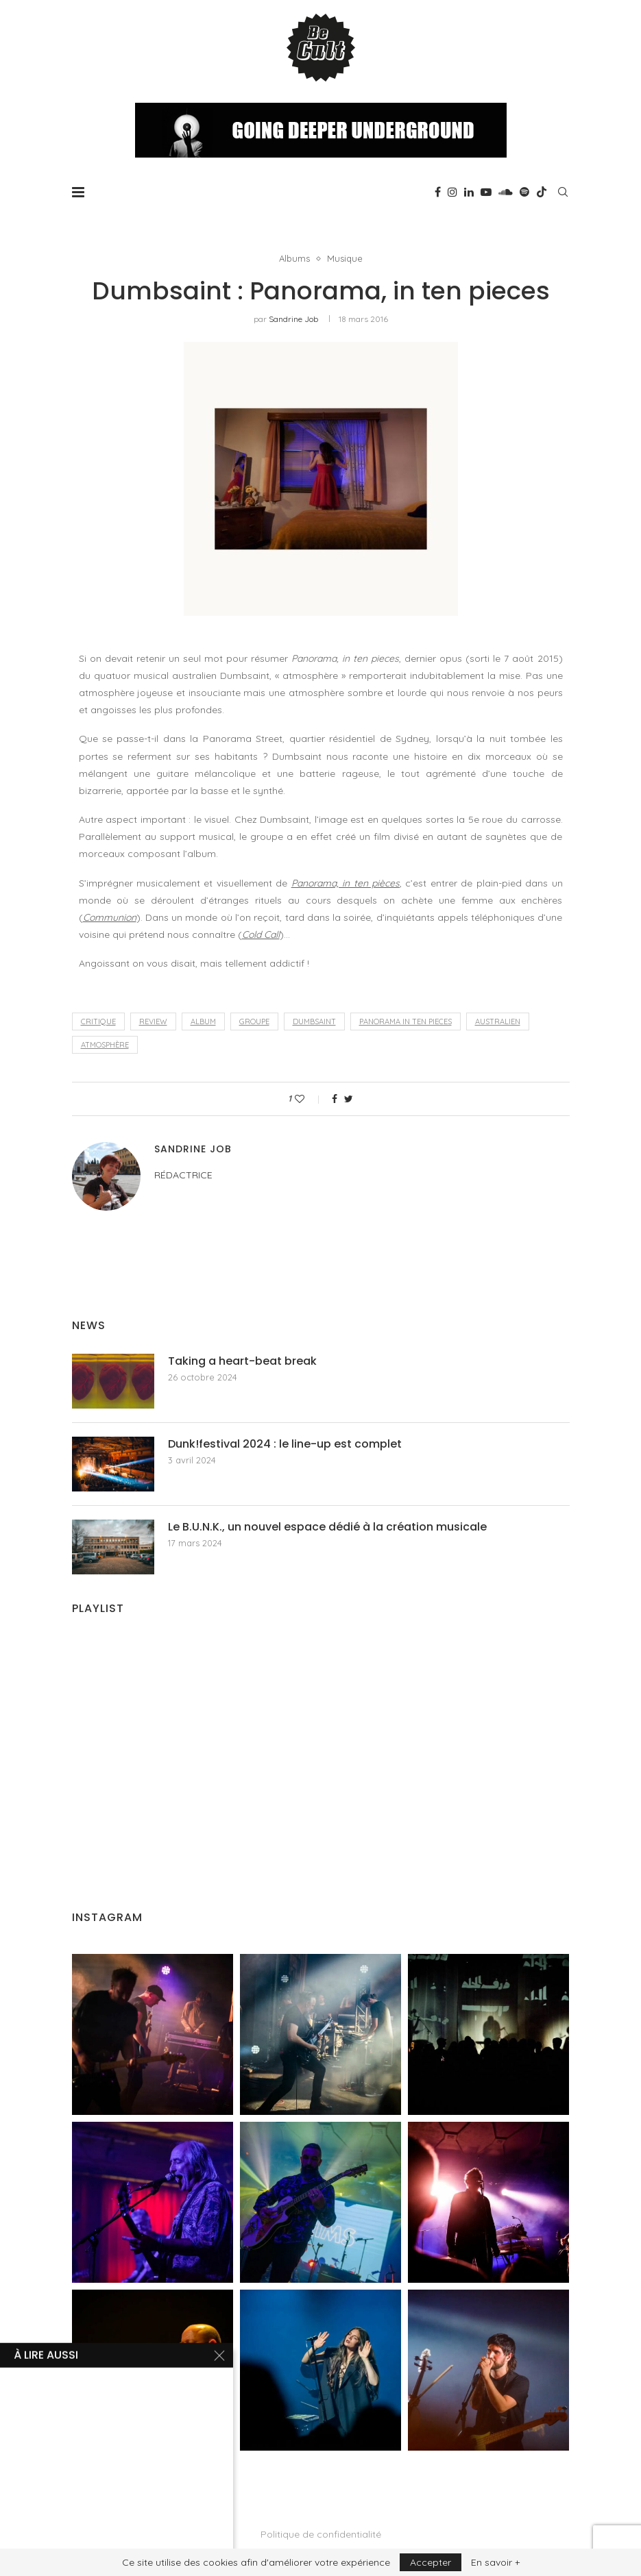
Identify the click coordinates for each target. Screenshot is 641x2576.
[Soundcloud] (505, 192)
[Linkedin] (469, 192)
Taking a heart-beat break (242, 1361)
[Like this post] (309, 1099)
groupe (254, 1021)
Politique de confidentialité (321, 2534)
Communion (109, 917)
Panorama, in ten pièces (345, 883)
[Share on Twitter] (348, 1099)
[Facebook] (438, 192)
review (153, 1021)
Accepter (430, 2562)
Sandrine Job (293, 319)
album (203, 1021)
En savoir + (495, 2562)
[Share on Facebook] (334, 1099)
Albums (294, 258)
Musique (345, 258)
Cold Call (261, 934)
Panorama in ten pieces (405, 1021)
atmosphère (105, 1045)
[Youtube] (486, 192)
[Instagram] (452, 192)
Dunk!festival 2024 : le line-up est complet (285, 1444)
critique (98, 1021)
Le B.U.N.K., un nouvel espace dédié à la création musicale (327, 1527)
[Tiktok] (541, 192)
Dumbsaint (314, 1021)
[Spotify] (524, 192)
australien (497, 1021)
